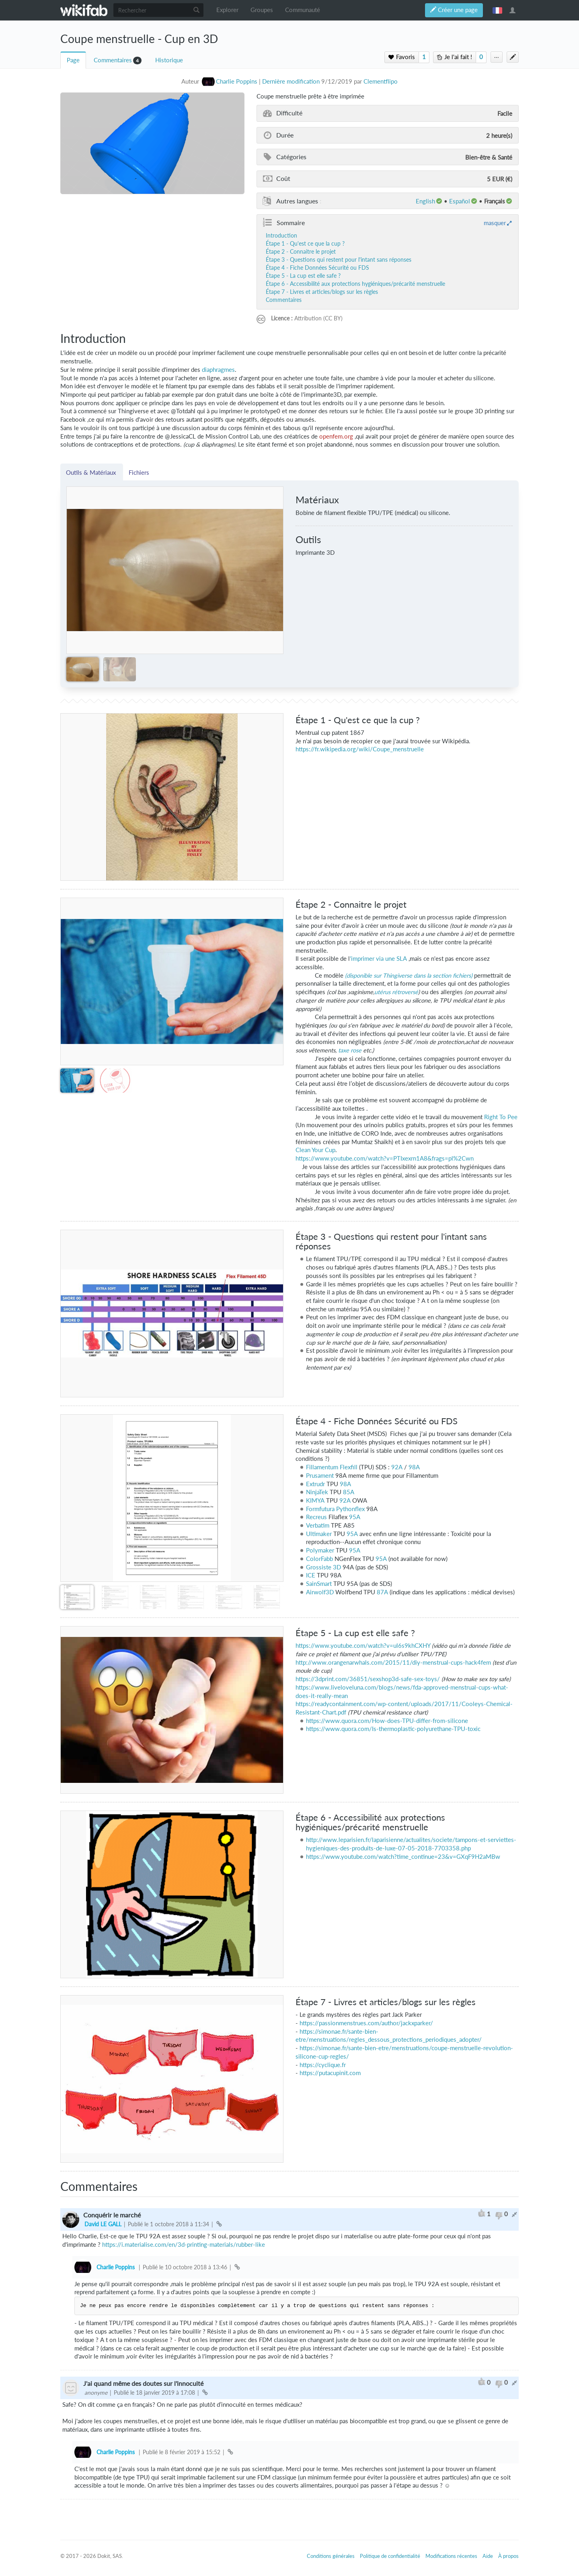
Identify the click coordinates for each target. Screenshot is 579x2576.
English (425, 201)
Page (73, 60)
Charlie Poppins (116, 2267)
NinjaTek (317, 1492)
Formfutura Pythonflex (335, 1508)
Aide (487, 2556)
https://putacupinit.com (330, 2072)
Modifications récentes (451, 2556)
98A (414, 1467)
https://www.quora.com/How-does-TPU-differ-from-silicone (387, 1720)
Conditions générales (331, 2556)
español (459, 201)
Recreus (316, 1517)
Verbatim (317, 1525)
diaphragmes (218, 369)
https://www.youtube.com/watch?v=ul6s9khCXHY (363, 1645)
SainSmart (319, 1583)
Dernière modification (291, 81)
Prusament (320, 1475)
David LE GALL (102, 2224)
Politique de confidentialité (390, 2556)
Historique (169, 60)
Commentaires (113, 60)
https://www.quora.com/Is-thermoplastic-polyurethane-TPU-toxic (393, 1728)
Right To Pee (500, 1117)
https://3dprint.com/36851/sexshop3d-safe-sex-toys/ (368, 1679)
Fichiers (139, 472)
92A (396, 1467)
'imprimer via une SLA (378, 958)
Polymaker (320, 1550)
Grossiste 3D (323, 1567)
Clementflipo (380, 81)
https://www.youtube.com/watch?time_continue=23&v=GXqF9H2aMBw (403, 1856)
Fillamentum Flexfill (331, 1467)
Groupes (261, 9)
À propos (508, 2556)
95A (354, 1517)
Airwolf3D (320, 1592)
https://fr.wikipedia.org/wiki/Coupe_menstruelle (360, 749)
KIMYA (315, 1500)
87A (382, 1592)
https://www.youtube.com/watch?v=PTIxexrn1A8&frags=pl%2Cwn (385, 1158)
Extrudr (315, 1484)
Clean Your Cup (315, 1149)
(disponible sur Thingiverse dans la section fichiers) (408, 975)
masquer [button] (495, 222)
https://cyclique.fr (323, 2064)
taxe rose (349, 1050)
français (497, 10)
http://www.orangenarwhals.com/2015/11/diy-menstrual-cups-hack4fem (393, 1662)
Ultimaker (319, 1533)
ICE (310, 1575)
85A (348, 1492)
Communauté (302, 9)
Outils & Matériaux (91, 472)
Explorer (227, 9)
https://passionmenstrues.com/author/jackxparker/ (366, 2023)
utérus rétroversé (396, 992)
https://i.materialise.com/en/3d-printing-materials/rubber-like (183, 2244)
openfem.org (336, 436)
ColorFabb (319, 1558)
